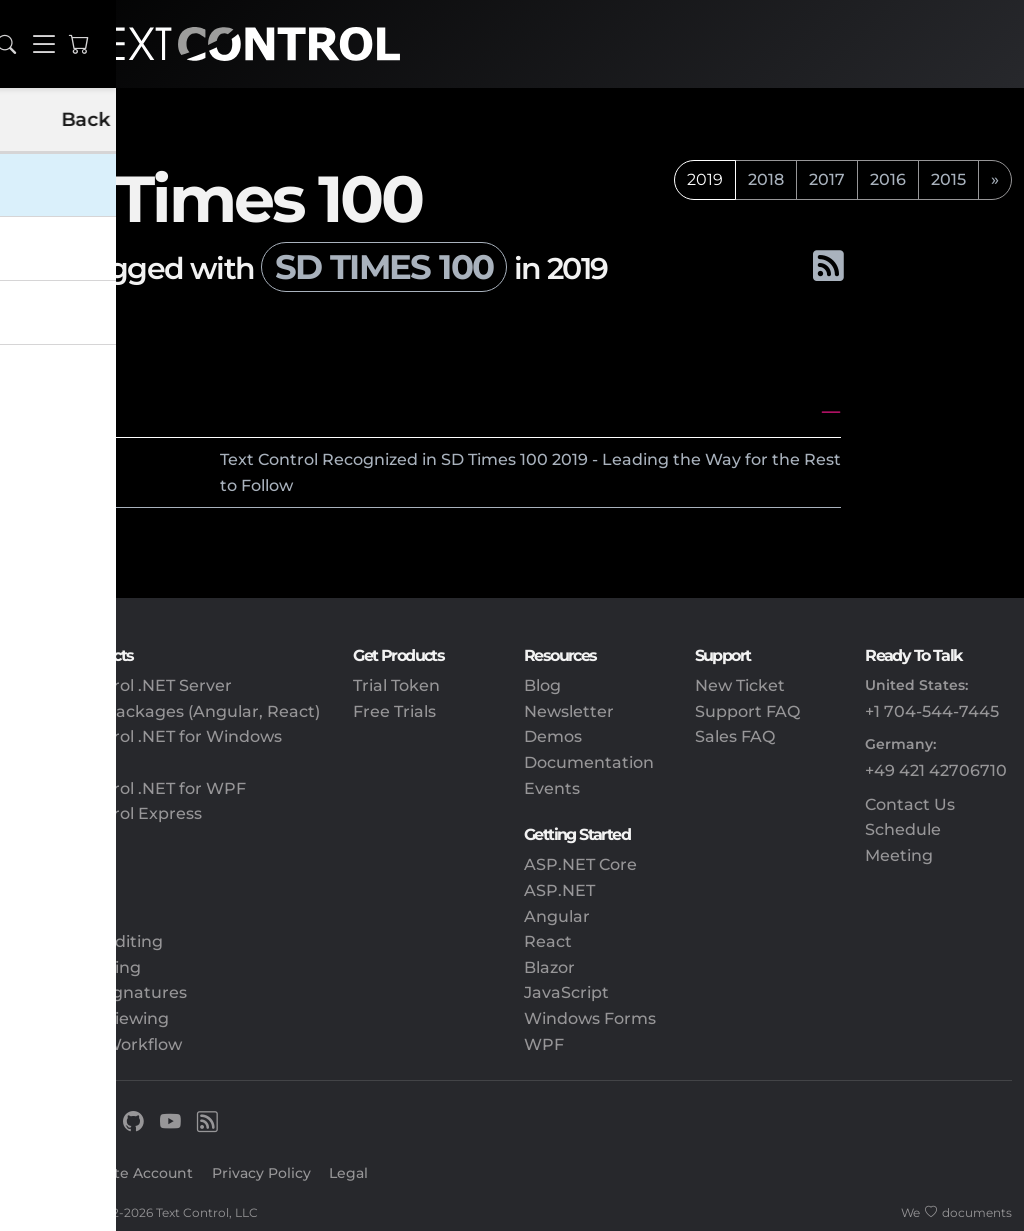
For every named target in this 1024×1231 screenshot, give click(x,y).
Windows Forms (590, 1018)
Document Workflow (97, 1044)
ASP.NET (559, 890)
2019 (95, 459)
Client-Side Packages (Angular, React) (166, 711)
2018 (766, 179)
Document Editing (87, 941)
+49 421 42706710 (936, 770)
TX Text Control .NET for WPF (129, 788)
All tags (78, 323)
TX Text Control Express (107, 813)
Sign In (37, 1173)
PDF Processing (76, 967)
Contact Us (910, 804)
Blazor (549, 967)
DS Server (52, 839)
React (548, 941)
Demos (553, 736)
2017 (827, 179)
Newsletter (569, 711)
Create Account (137, 1173)
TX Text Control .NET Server (122, 685)
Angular (557, 916)
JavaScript (566, 992)
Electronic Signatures (99, 992)
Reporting (53, 916)
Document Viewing (90, 1018)
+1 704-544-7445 (932, 711)
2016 (888, 179)
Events (552, 788)
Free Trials (394, 711)
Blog (542, 685)
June (40, 459)
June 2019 (60, 412)
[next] (995, 180)
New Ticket (740, 685)
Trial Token (396, 685)
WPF (544, 1044)
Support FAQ (747, 711)
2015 (948, 179)
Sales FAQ (735, 736)
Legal (348, 1173)
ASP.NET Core (580, 864)
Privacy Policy (261, 1173)
